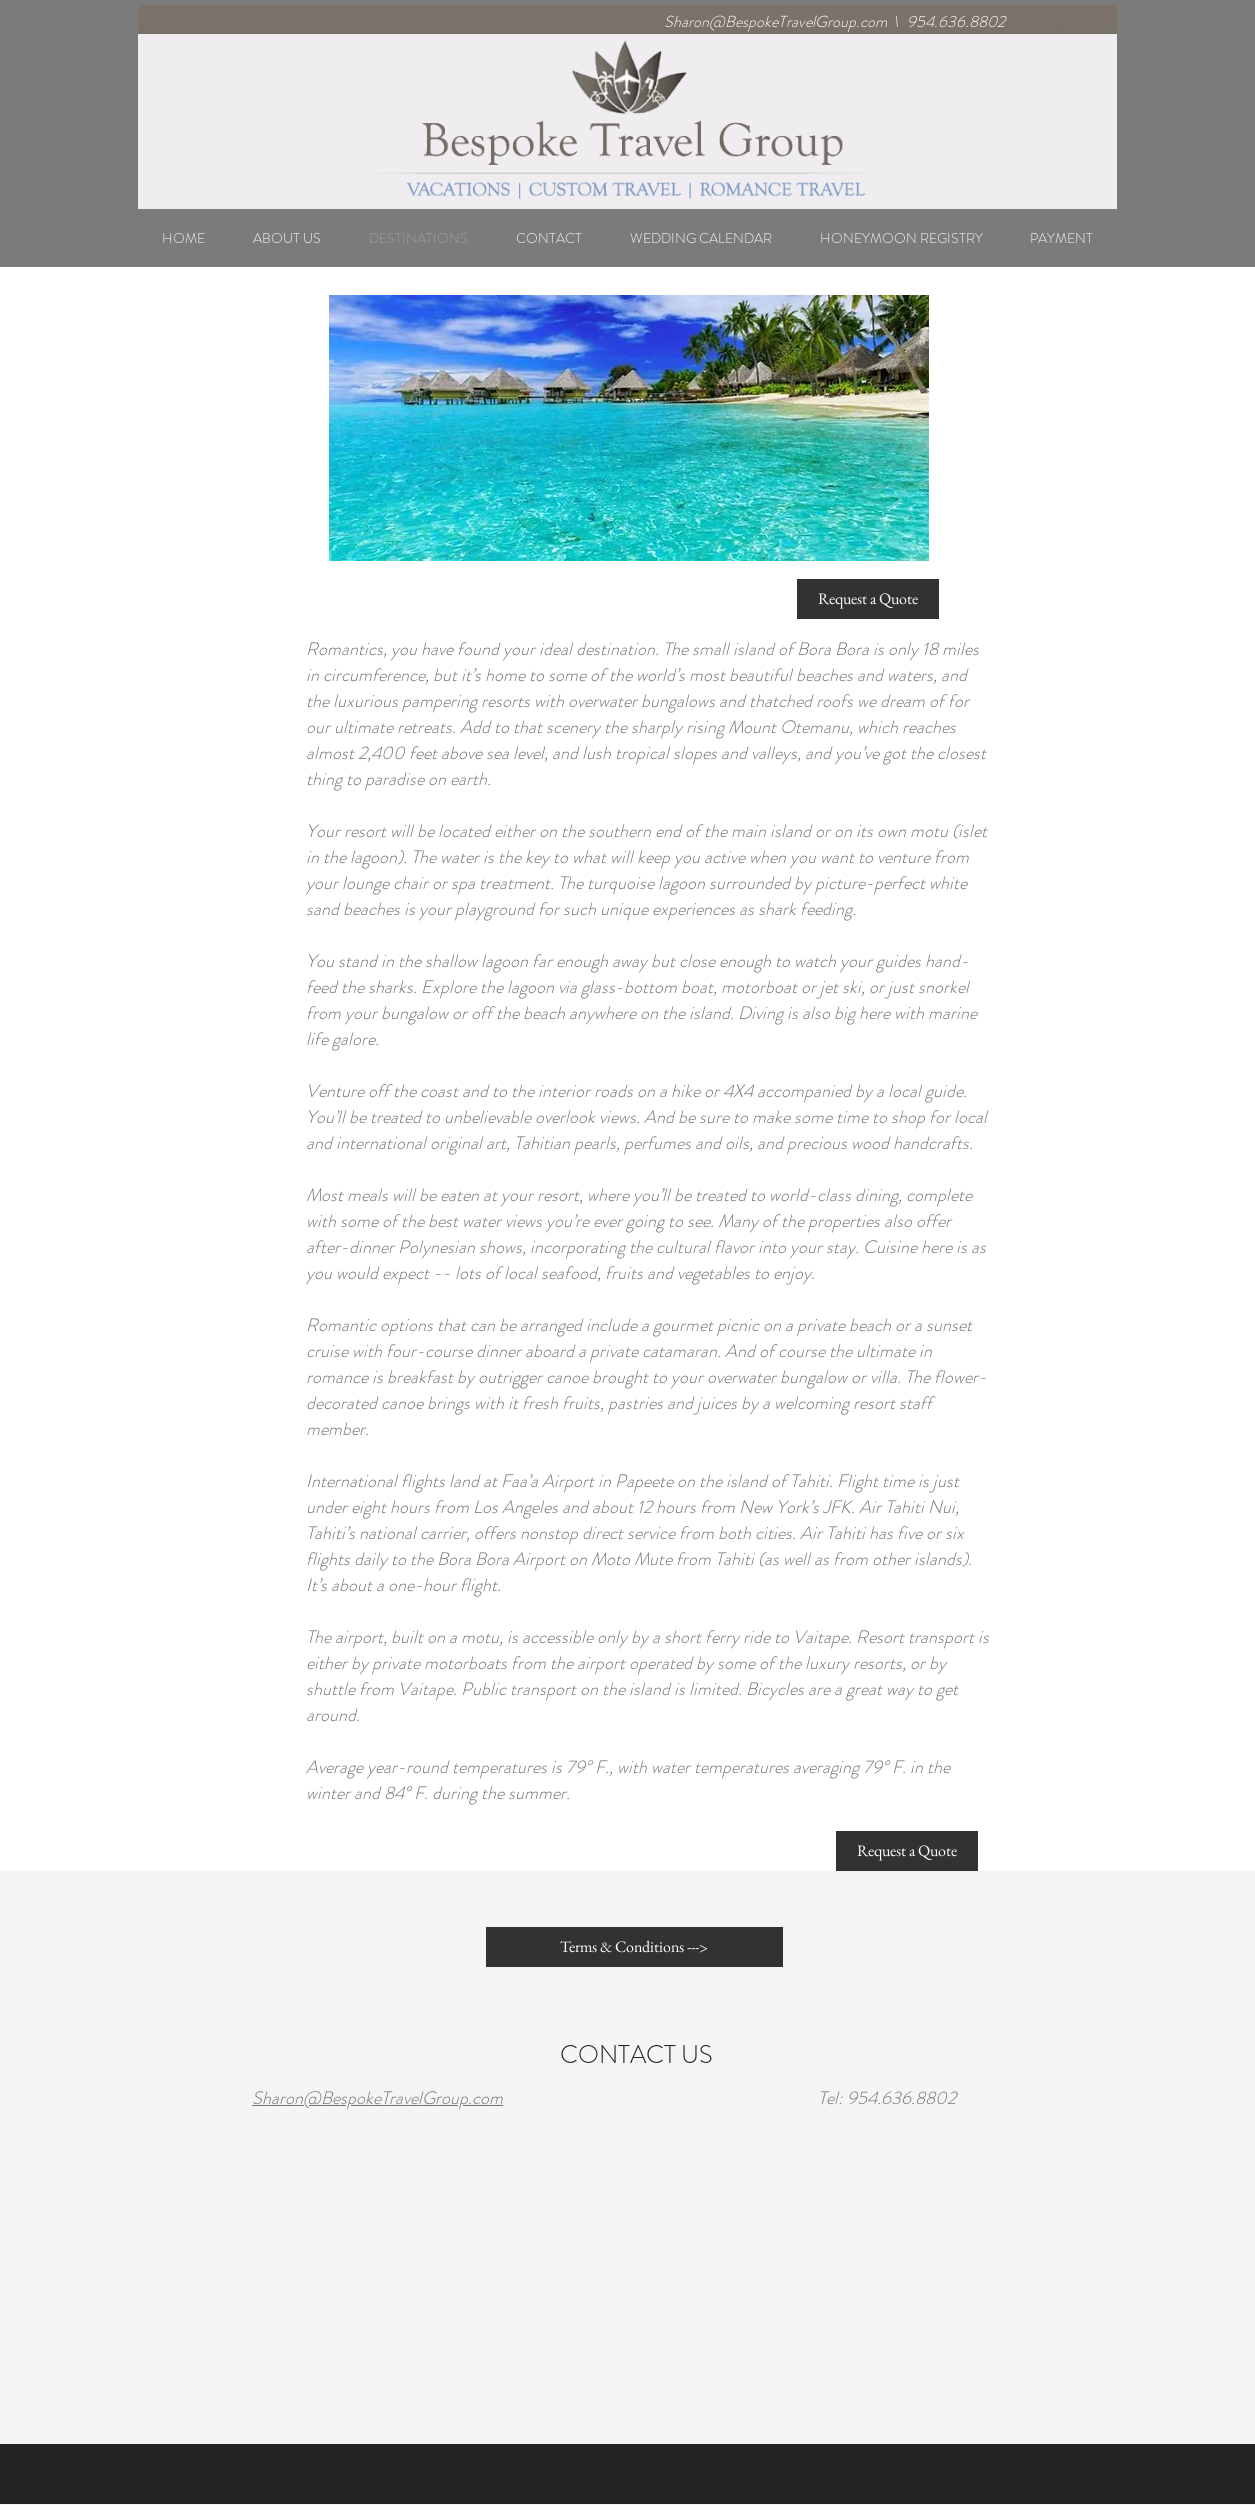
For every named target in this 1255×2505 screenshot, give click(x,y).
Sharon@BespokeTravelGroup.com (775, 21)
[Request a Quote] (868, 599)
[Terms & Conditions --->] (634, 1947)
